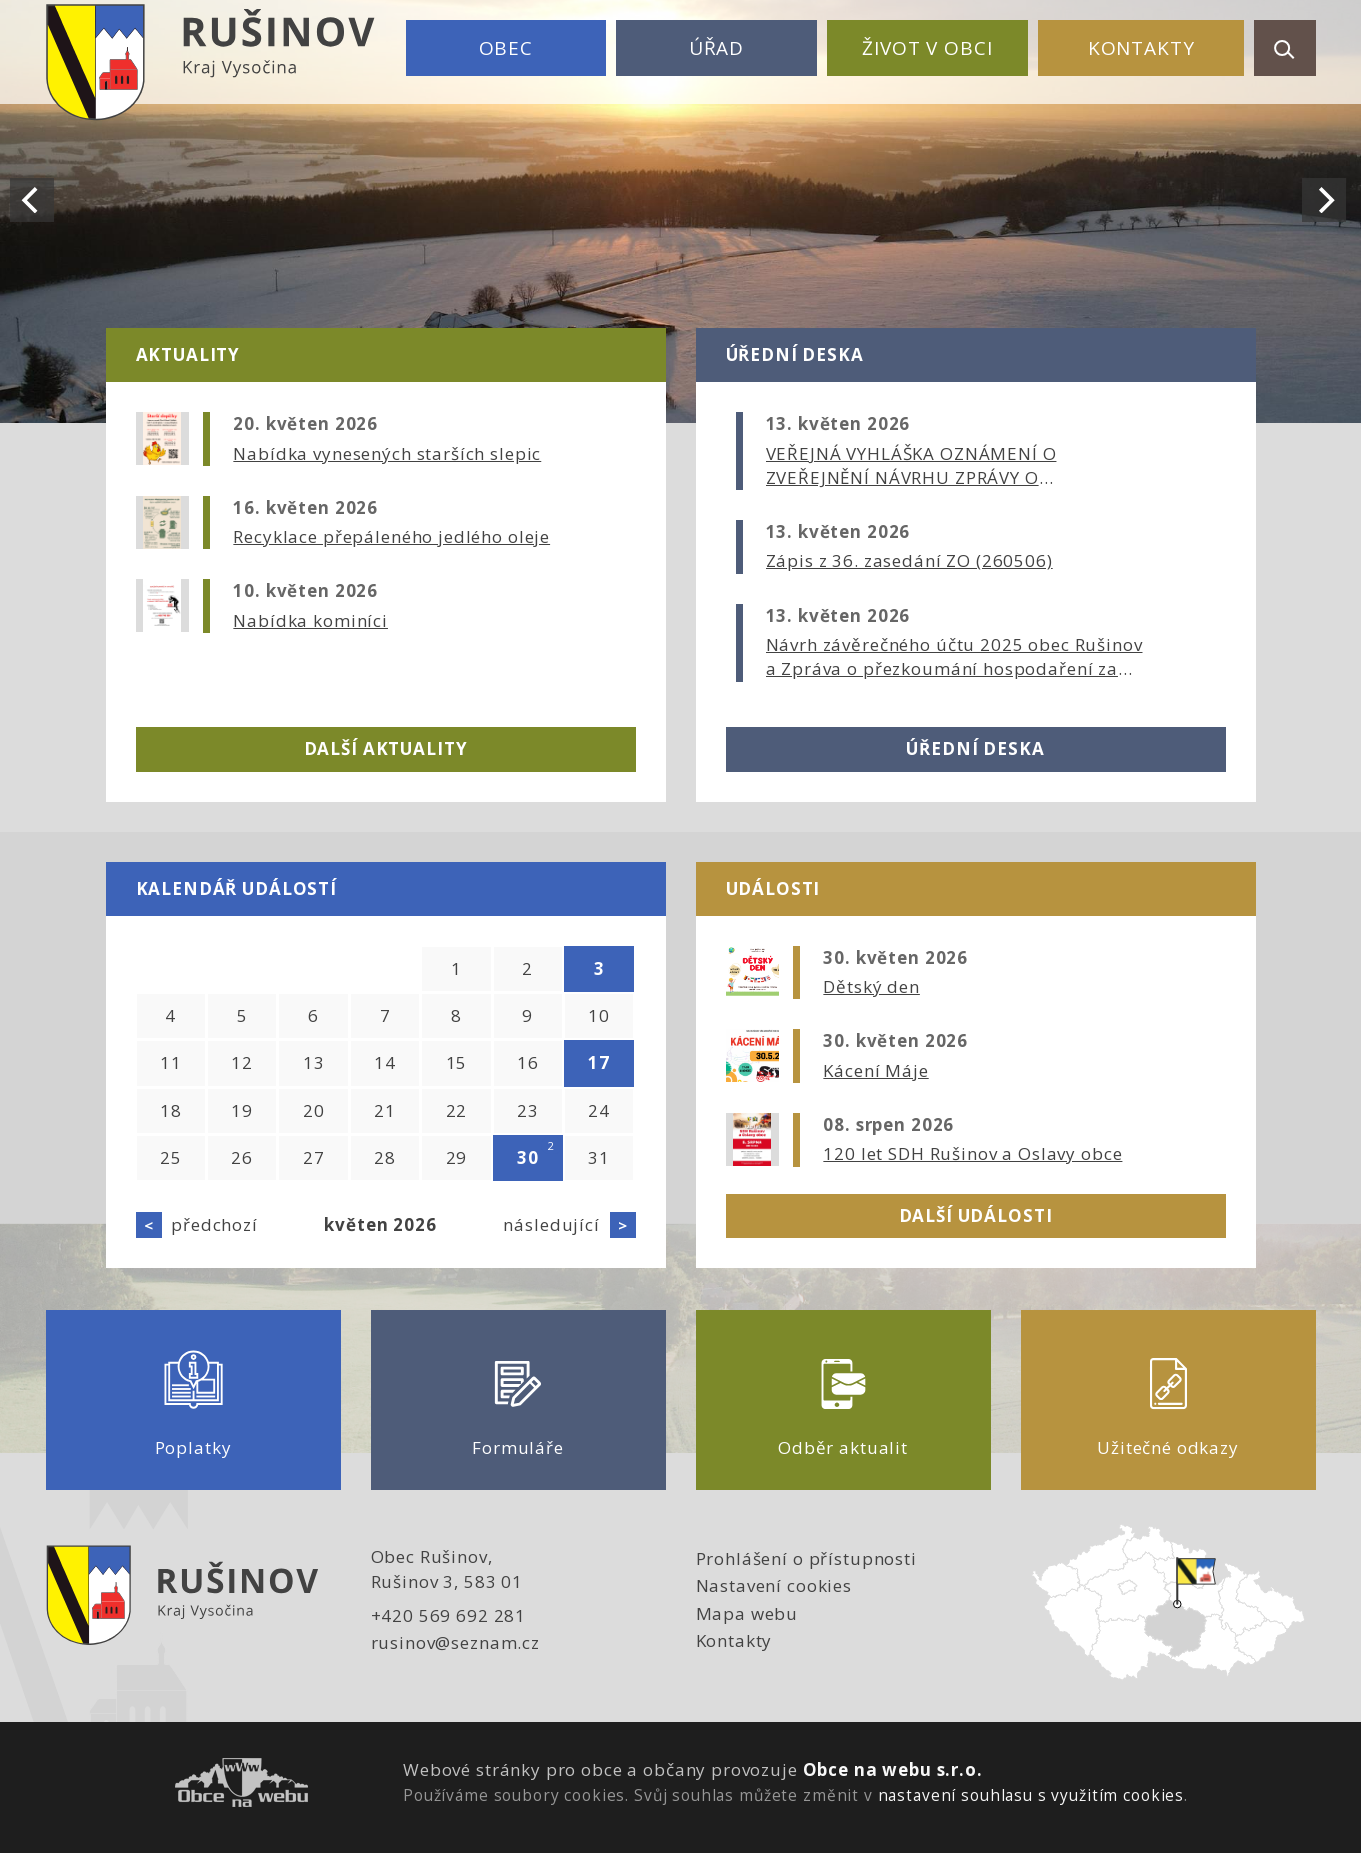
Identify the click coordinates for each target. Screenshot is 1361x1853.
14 (385, 1062)
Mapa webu (747, 1613)
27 (314, 1157)
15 (457, 1062)
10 (599, 1015)
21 (385, 1110)
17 (599, 1062)
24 (599, 1110)
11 (171, 1062)
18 (171, 1110)
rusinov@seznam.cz (455, 1642)
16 (528, 1062)
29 (457, 1157)
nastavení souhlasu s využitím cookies (1031, 1795)
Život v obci (927, 48)
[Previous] (32, 200)
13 (314, 1062)
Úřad (716, 48)
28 (385, 1157)
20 (314, 1110)
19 (242, 1110)
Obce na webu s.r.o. (893, 1769)
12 (242, 1062)
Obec (506, 48)
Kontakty (1141, 48)
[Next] (1324, 200)
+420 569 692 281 (449, 1615)
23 (528, 1110)
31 (599, 1157)
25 (171, 1157)
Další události (976, 1215)
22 (457, 1110)
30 (528, 1157)
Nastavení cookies (774, 1585)
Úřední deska (975, 748)
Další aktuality (386, 748)
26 (242, 1157)
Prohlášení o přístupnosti (806, 1558)
